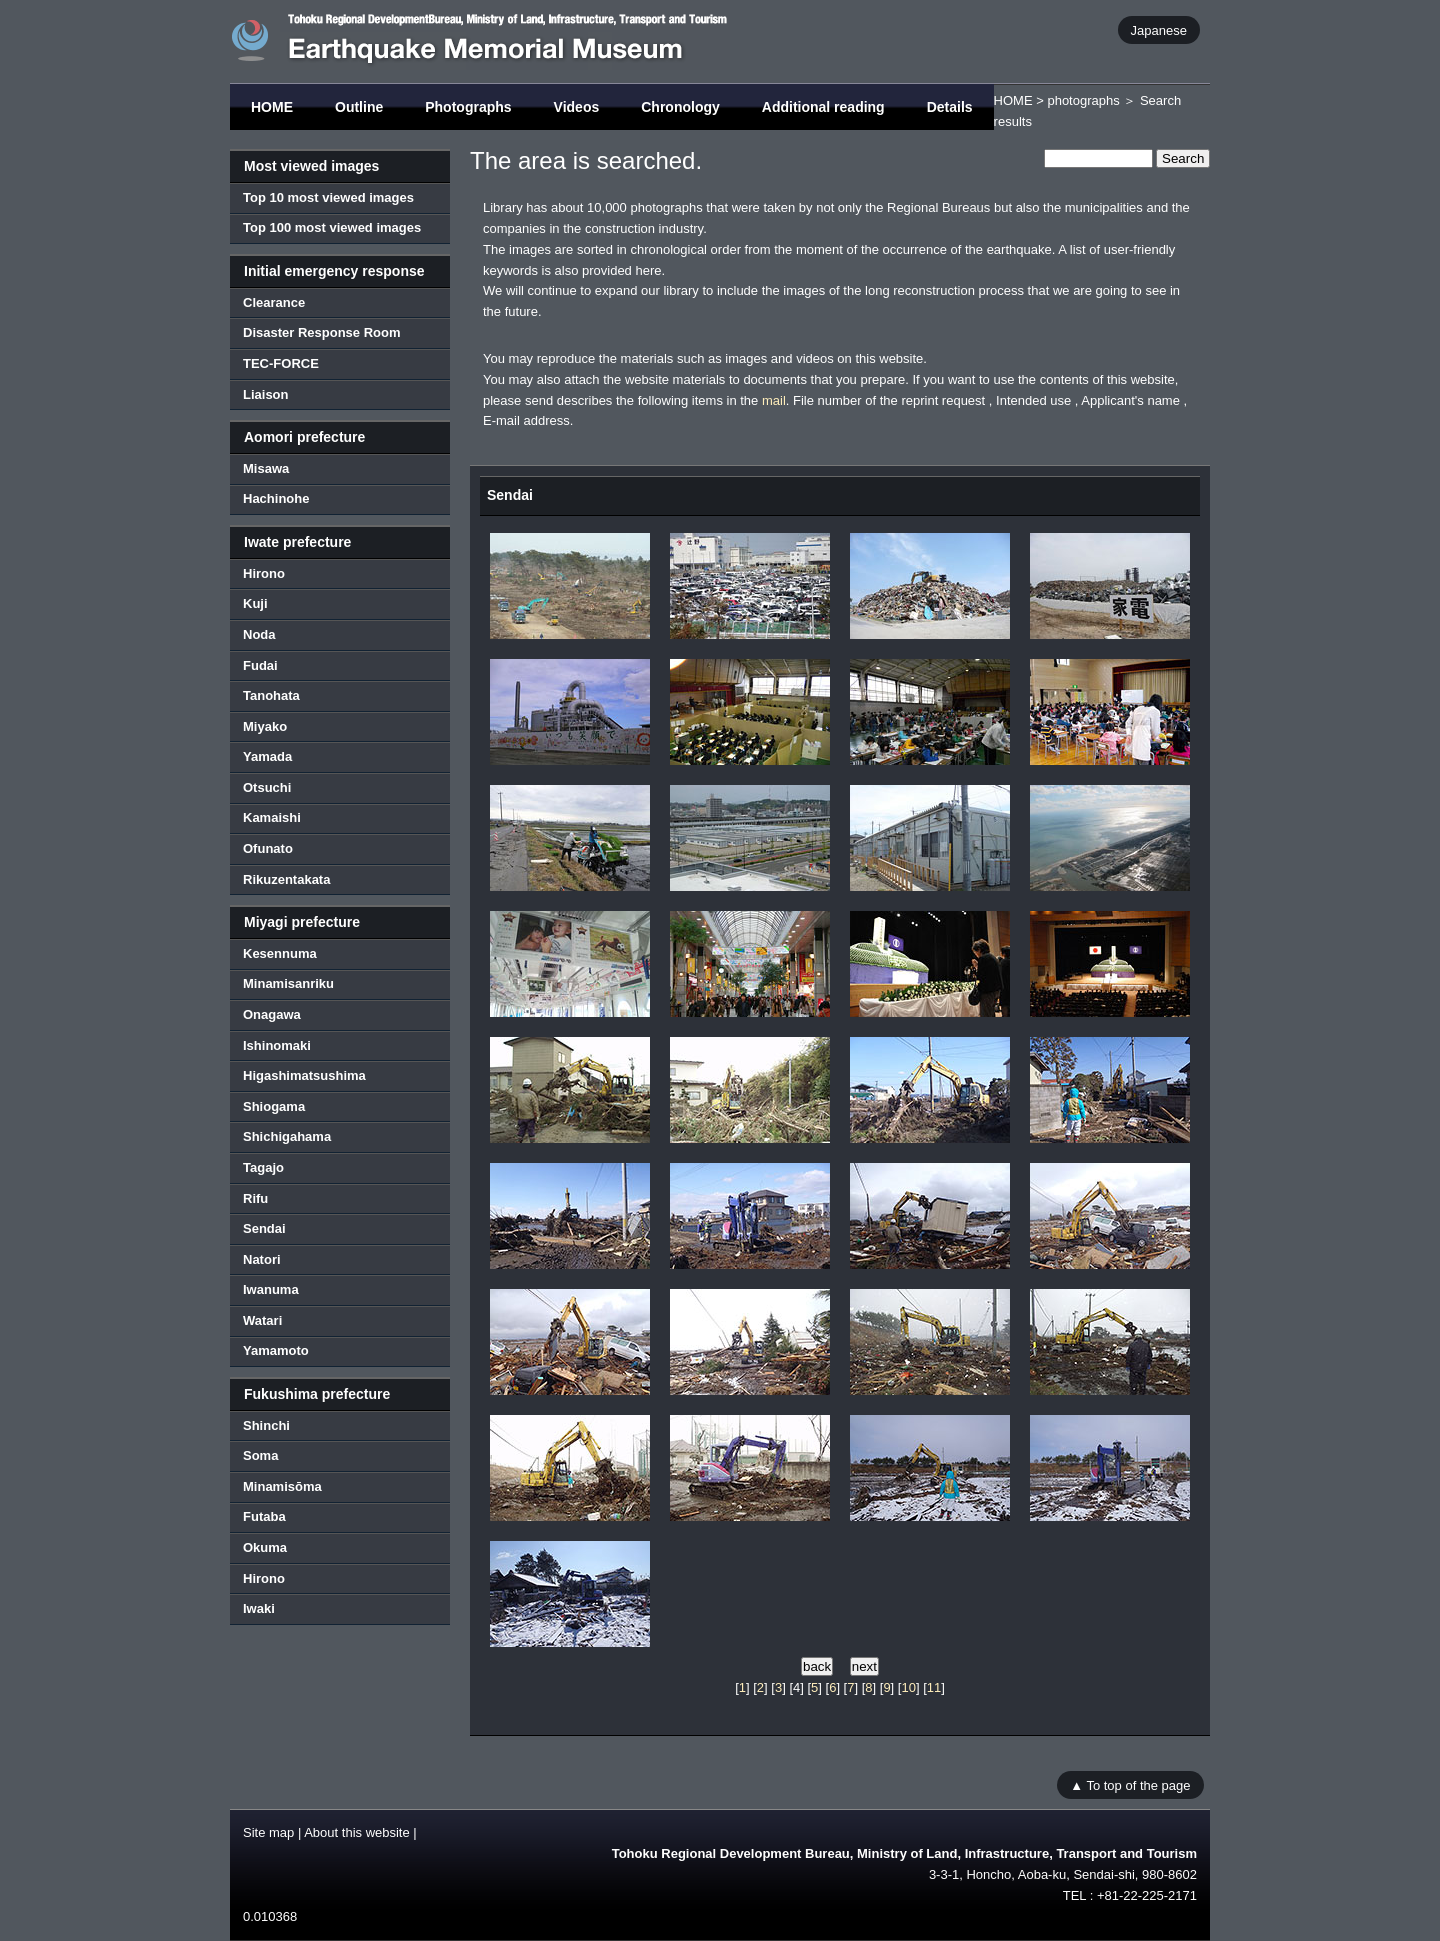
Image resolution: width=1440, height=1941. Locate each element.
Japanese (1159, 29)
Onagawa (272, 1014)
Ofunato (268, 848)
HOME (272, 107)
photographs (1083, 100)
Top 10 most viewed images (328, 197)
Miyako (265, 726)
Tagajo (263, 1167)
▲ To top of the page (1130, 1785)
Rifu (255, 1198)
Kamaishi (272, 817)
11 (934, 1687)
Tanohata (271, 695)
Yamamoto (276, 1350)
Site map (268, 1832)
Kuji (255, 603)
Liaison (266, 394)
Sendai (264, 1228)
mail (774, 400)
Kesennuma (280, 953)
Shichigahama (287, 1136)
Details (950, 107)
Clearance (274, 302)
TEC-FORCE (281, 363)
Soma (260, 1455)
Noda (259, 634)
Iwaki (259, 1608)
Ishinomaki (277, 1045)
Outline (359, 107)
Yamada (267, 756)
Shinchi (266, 1425)
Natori (262, 1259)
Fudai (260, 665)
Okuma (265, 1547)
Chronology (680, 107)
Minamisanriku (288, 983)
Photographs (468, 107)
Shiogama (274, 1106)
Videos (577, 107)
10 (908, 1687)
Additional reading (823, 107)
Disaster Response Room (322, 332)
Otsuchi (267, 787)
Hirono (264, 573)
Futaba (264, 1516)
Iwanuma (271, 1289)
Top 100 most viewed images (332, 227)
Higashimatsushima (304, 1075)
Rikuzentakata (286, 879)
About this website (357, 1832)
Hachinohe (276, 498)
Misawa (266, 468)
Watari (262, 1320)
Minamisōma (282, 1486)
